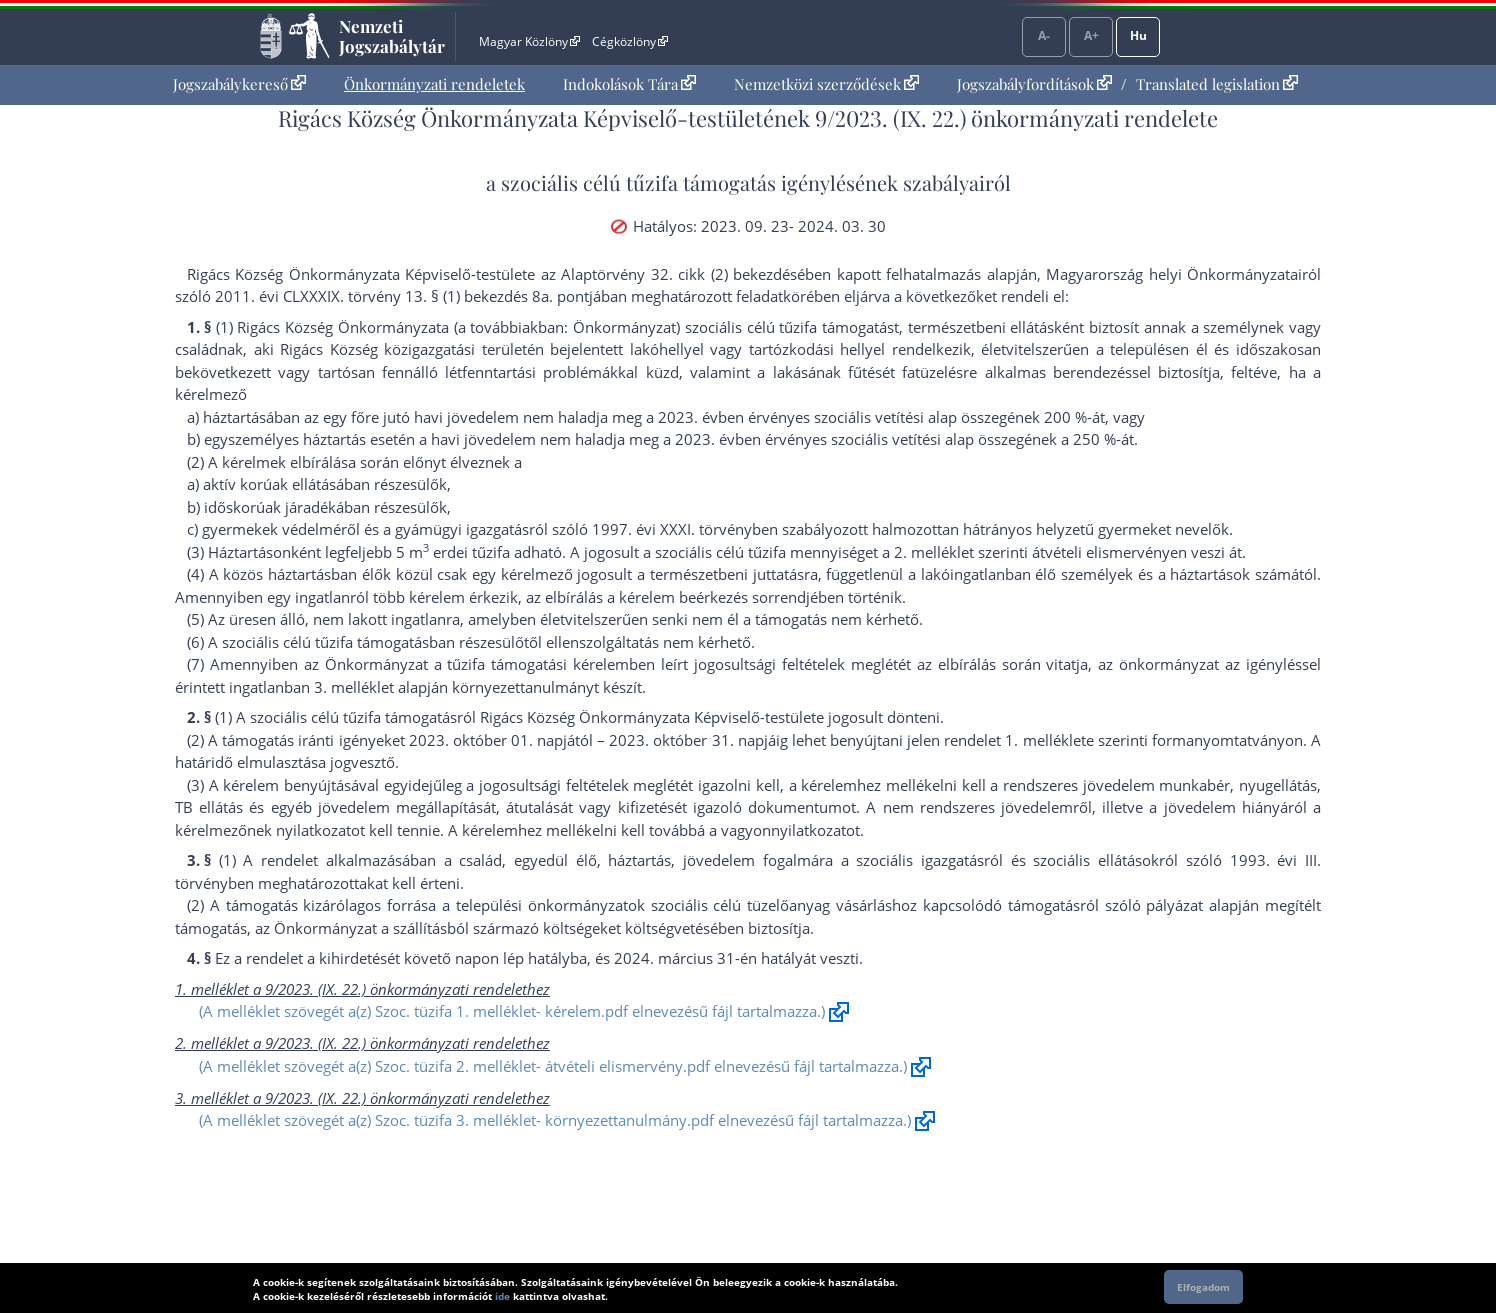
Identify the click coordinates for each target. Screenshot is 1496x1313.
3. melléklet (354, 687)
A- (1044, 35)
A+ (1091, 35)
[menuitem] (239, 84)
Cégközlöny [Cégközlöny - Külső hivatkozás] (630, 41)
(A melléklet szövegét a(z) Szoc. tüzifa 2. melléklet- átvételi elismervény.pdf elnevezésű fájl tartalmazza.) (553, 1066)
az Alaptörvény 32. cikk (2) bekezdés (669, 274)
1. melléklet (1045, 740)
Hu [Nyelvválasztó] (1138, 35)
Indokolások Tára (629, 84)
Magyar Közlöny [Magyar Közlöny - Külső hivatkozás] (529, 41)
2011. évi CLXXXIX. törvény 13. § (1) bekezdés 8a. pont (402, 296)
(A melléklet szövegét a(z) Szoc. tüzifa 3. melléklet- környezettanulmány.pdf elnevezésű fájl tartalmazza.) (555, 1120)
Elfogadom (1203, 1287)
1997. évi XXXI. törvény (672, 529)
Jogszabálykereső (239, 84)
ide (502, 1296)
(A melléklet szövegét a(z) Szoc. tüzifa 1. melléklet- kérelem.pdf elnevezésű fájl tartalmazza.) (512, 1011)
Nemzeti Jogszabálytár (392, 36)
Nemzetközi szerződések (826, 84)
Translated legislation (1217, 84)
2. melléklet (934, 552)
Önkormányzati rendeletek (434, 84)
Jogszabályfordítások (1034, 84)
